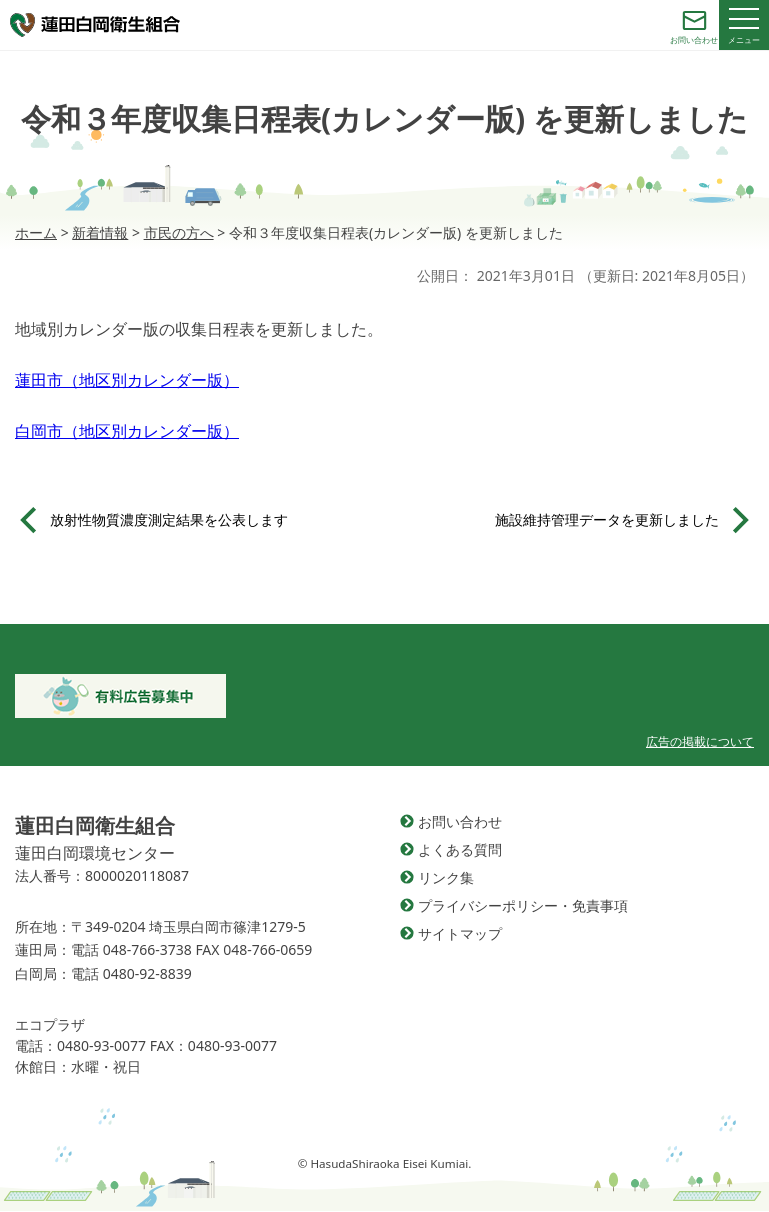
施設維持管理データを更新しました (607, 519)
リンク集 (446, 877)
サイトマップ (460, 933)
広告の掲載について (700, 741)
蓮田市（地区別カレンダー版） (127, 380)
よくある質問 (460, 849)
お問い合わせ (460, 821)
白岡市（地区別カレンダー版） (127, 431)
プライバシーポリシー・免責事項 (523, 905)
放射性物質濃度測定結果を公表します (169, 519)
